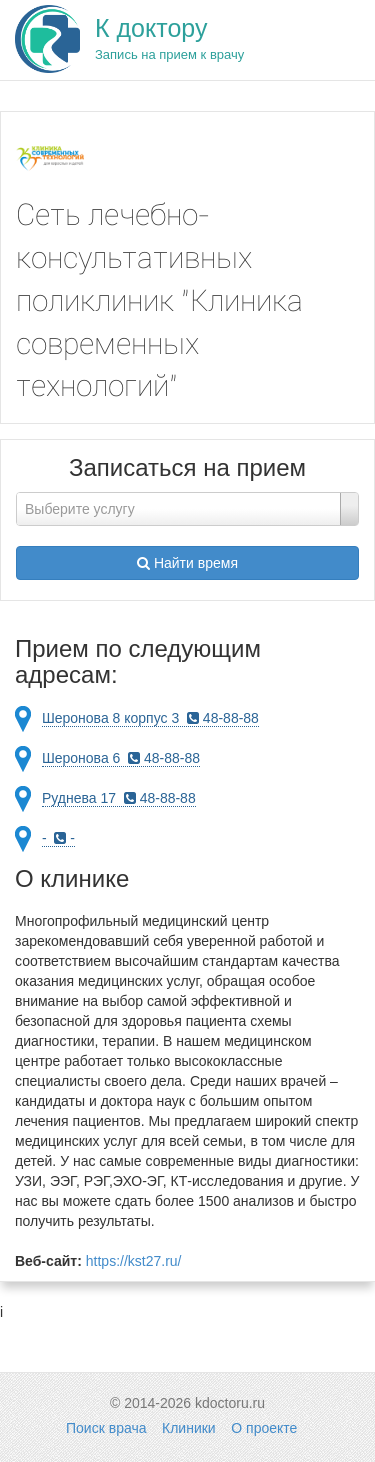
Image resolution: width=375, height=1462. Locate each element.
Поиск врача (106, 1428)
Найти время (187, 563)
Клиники (189, 1428)
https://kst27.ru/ (134, 1261)
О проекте (264, 1428)
